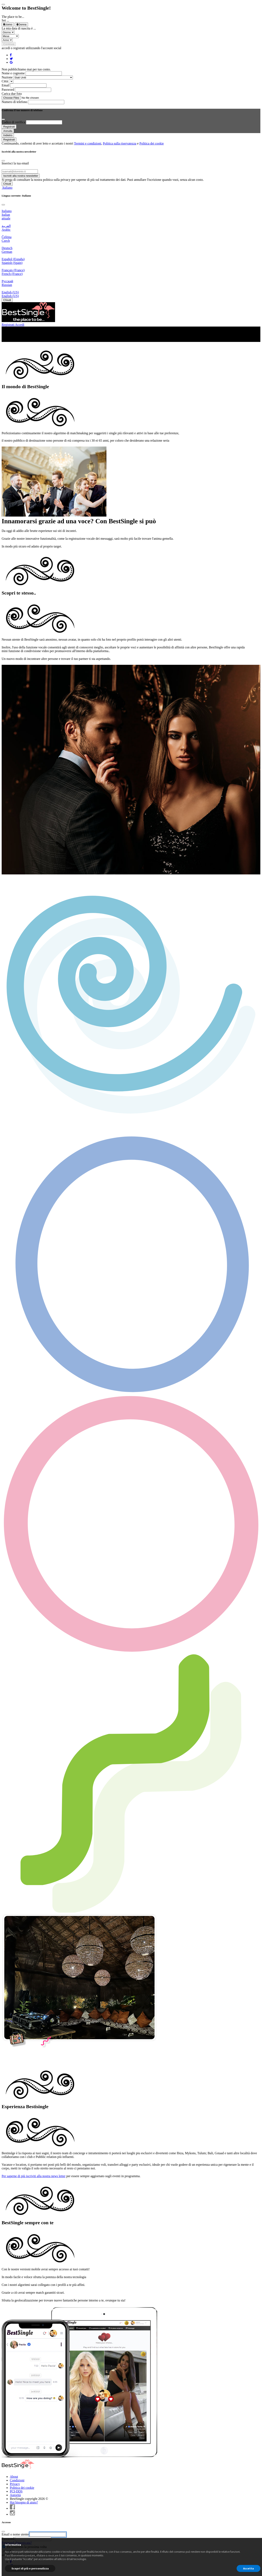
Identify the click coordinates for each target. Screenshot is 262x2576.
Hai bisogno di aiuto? (24, 2502)
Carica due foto (12, 93)
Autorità (15, 2495)
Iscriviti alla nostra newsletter (20, 175)
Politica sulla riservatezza (119, 143)
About (14, 2476)
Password (8, 89)
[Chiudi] (3, 119)
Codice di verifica (13, 122)
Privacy (15, 2484)
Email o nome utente (15, 2534)
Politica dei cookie (151, 143)
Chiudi (7, 300)
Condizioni (17, 2480)
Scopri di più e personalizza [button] (30, 2568)
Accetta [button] (248, 2568)
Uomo (7, 24)
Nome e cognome (13, 73)
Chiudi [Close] (7, 183)
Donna (21, 24)
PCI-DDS (16, 2491)
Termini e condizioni (87, 143)
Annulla (7, 130)
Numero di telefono (14, 102)
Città (5, 81)
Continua (8, 44)
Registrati (9, 126)
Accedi (19, 324)
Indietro (7, 135)
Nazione (7, 77)
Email (5, 85)
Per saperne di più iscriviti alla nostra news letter (34, 2176)
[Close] (3, 4)
